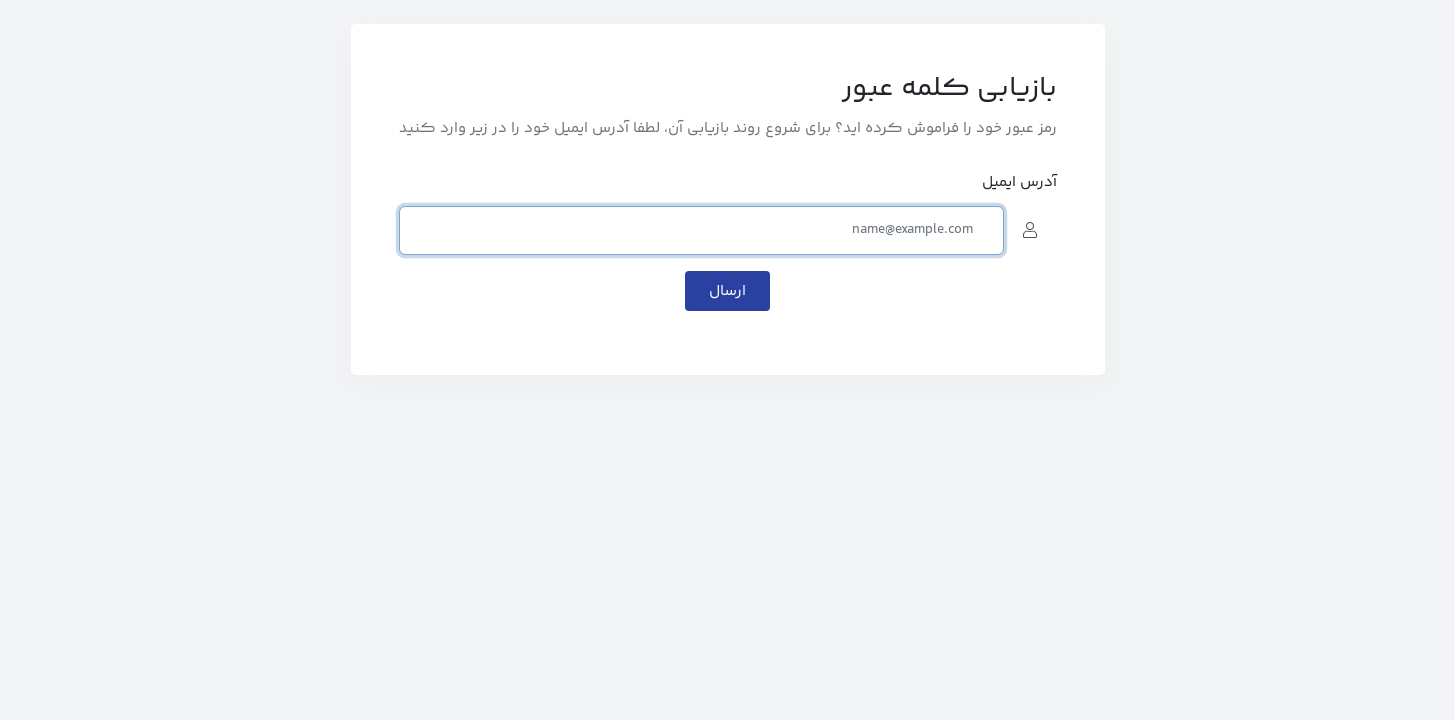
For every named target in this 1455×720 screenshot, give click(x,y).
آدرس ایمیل (1019, 182)
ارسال (727, 291)
